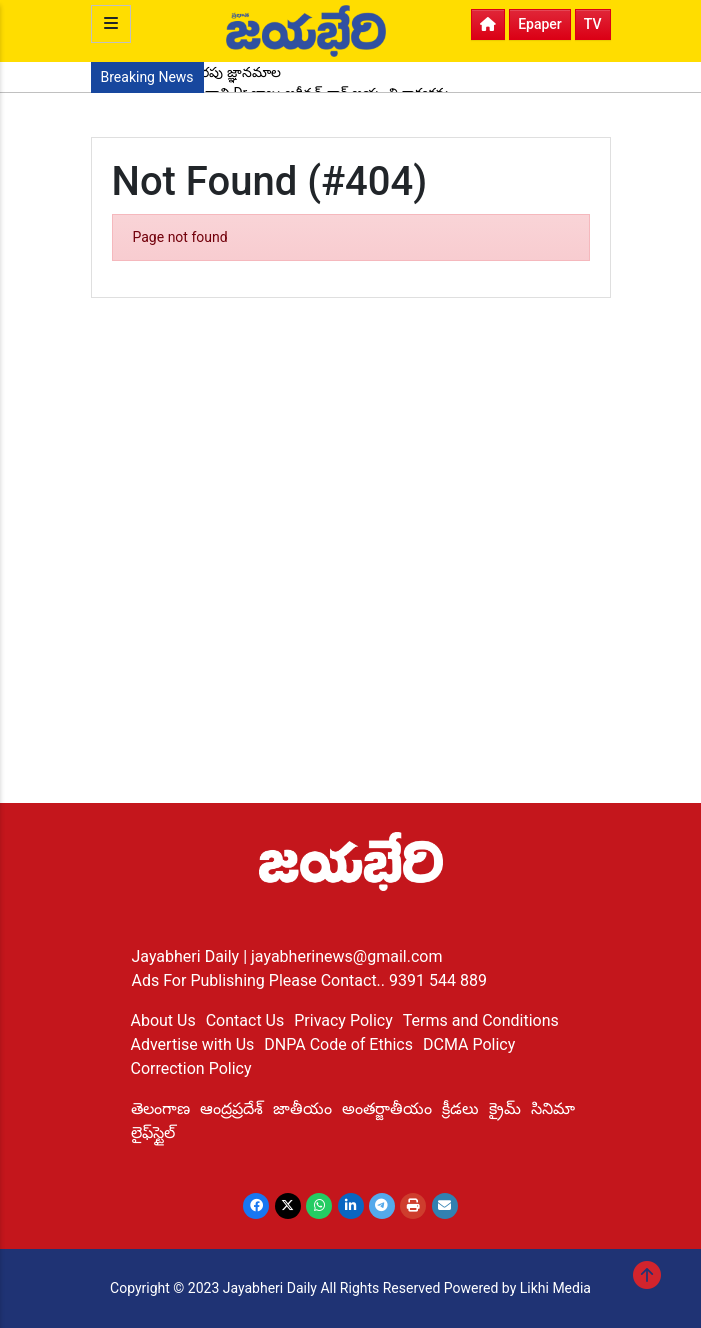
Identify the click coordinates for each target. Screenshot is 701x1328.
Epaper (540, 24)
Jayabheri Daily (188, 956)
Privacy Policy (343, 1020)
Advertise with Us (193, 1044)
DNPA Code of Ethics (338, 1044)
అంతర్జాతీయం (387, 1108)
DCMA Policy (469, 1044)
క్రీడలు (460, 1108)
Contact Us (245, 1020)
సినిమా (553, 1108)
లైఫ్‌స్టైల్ (153, 1132)
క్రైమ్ (505, 1108)
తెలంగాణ (160, 1108)
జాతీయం (302, 1108)
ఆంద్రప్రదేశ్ (231, 1108)
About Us (163, 1020)
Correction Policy (191, 1068)
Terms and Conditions (481, 1020)
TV (593, 24)
